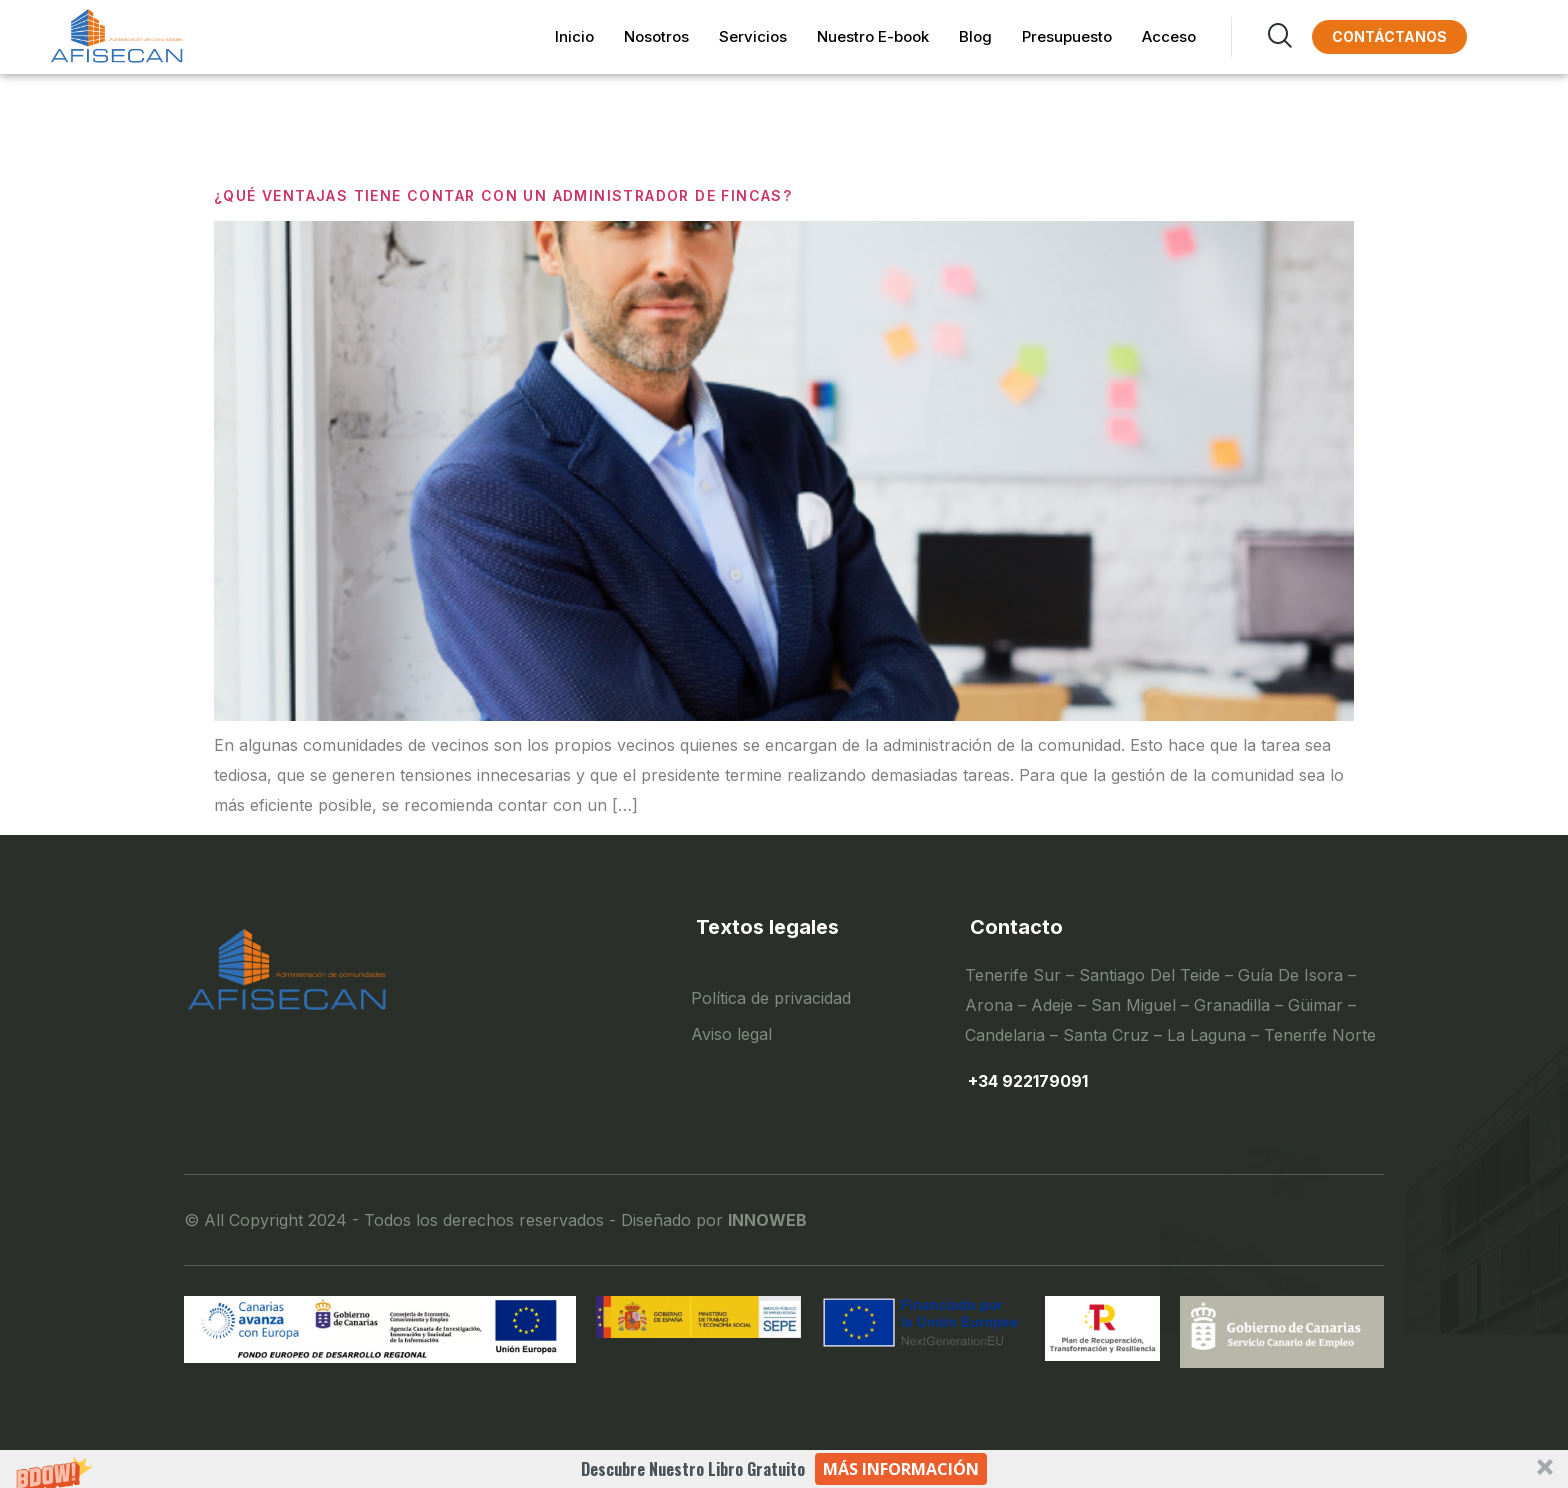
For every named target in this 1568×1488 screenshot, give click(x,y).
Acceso (1169, 36)
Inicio (574, 36)
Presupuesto (1067, 36)
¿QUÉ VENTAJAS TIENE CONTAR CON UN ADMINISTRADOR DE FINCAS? (503, 195)
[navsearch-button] (1261, 37)
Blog (975, 36)
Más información (901, 1469)
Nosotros (656, 36)
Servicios (753, 36)
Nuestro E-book (873, 36)
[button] (784, 1469)
